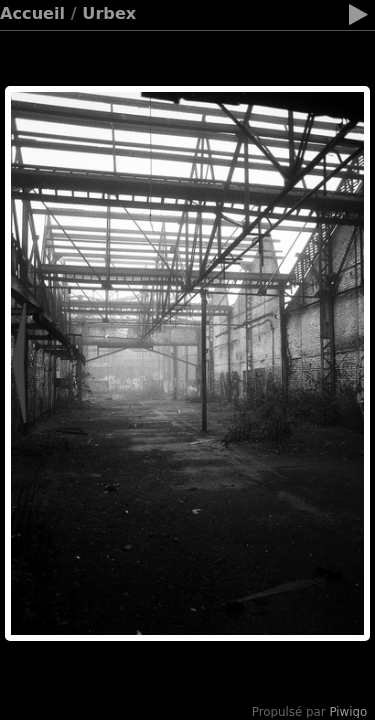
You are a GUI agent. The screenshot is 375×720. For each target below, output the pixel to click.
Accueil (32, 13)
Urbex (109, 13)
